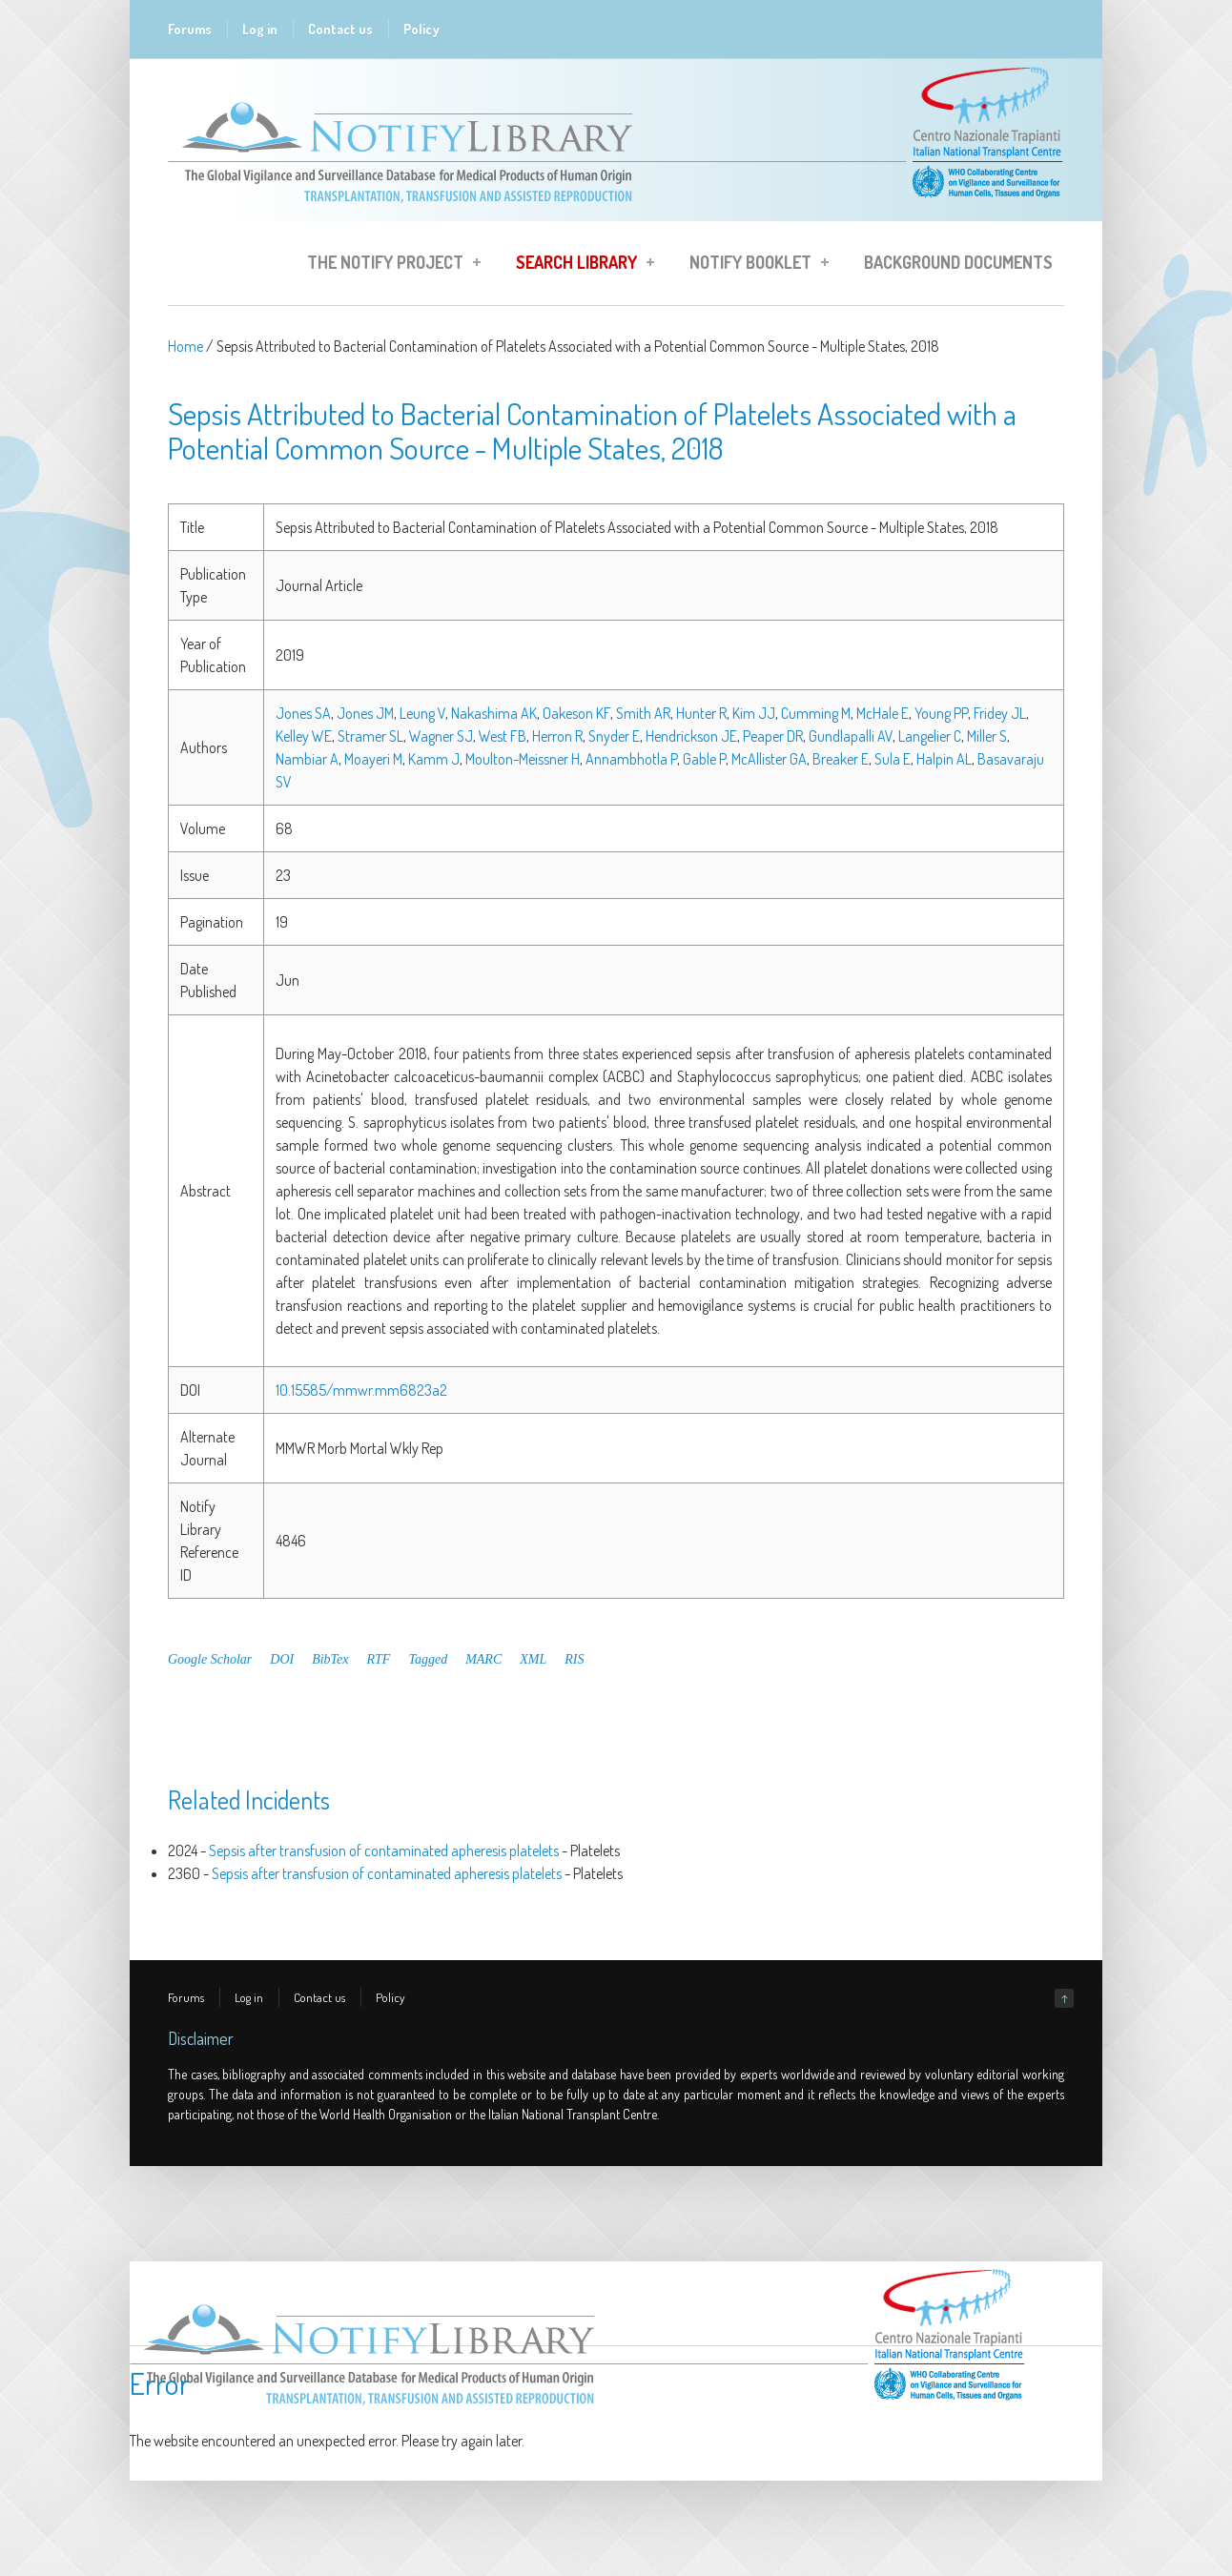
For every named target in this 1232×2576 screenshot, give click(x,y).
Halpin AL (944, 758)
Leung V (422, 713)
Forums (190, 29)
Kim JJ (753, 713)
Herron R (557, 736)
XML (533, 1659)
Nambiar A (307, 758)
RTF (379, 1659)
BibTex (330, 1659)
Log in (259, 29)
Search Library (579, 265)
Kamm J (434, 758)
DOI (282, 1659)
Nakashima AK (494, 713)
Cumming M (816, 713)
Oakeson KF (576, 713)
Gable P (704, 758)
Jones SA (303, 713)
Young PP (941, 713)
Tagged (427, 1659)
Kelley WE (304, 736)
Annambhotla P (631, 758)
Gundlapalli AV (851, 736)
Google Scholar (210, 1659)
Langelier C (929, 736)
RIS (574, 1659)
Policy (421, 29)
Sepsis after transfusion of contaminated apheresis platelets (384, 1850)
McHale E (882, 713)
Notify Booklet (753, 265)
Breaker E (840, 758)
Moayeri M (373, 758)
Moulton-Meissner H (522, 758)
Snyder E (614, 736)
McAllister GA (769, 758)
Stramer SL (370, 736)
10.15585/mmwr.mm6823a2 (361, 1390)
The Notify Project (388, 265)
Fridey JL (1000, 713)
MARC (483, 1659)
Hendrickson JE (691, 736)
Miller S (987, 736)
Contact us (340, 29)
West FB (502, 736)
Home (185, 346)
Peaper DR (773, 736)
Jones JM (365, 713)
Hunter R (701, 713)
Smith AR (643, 713)
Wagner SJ (441, 736)
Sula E (892, 758)
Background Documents (958, 262)
